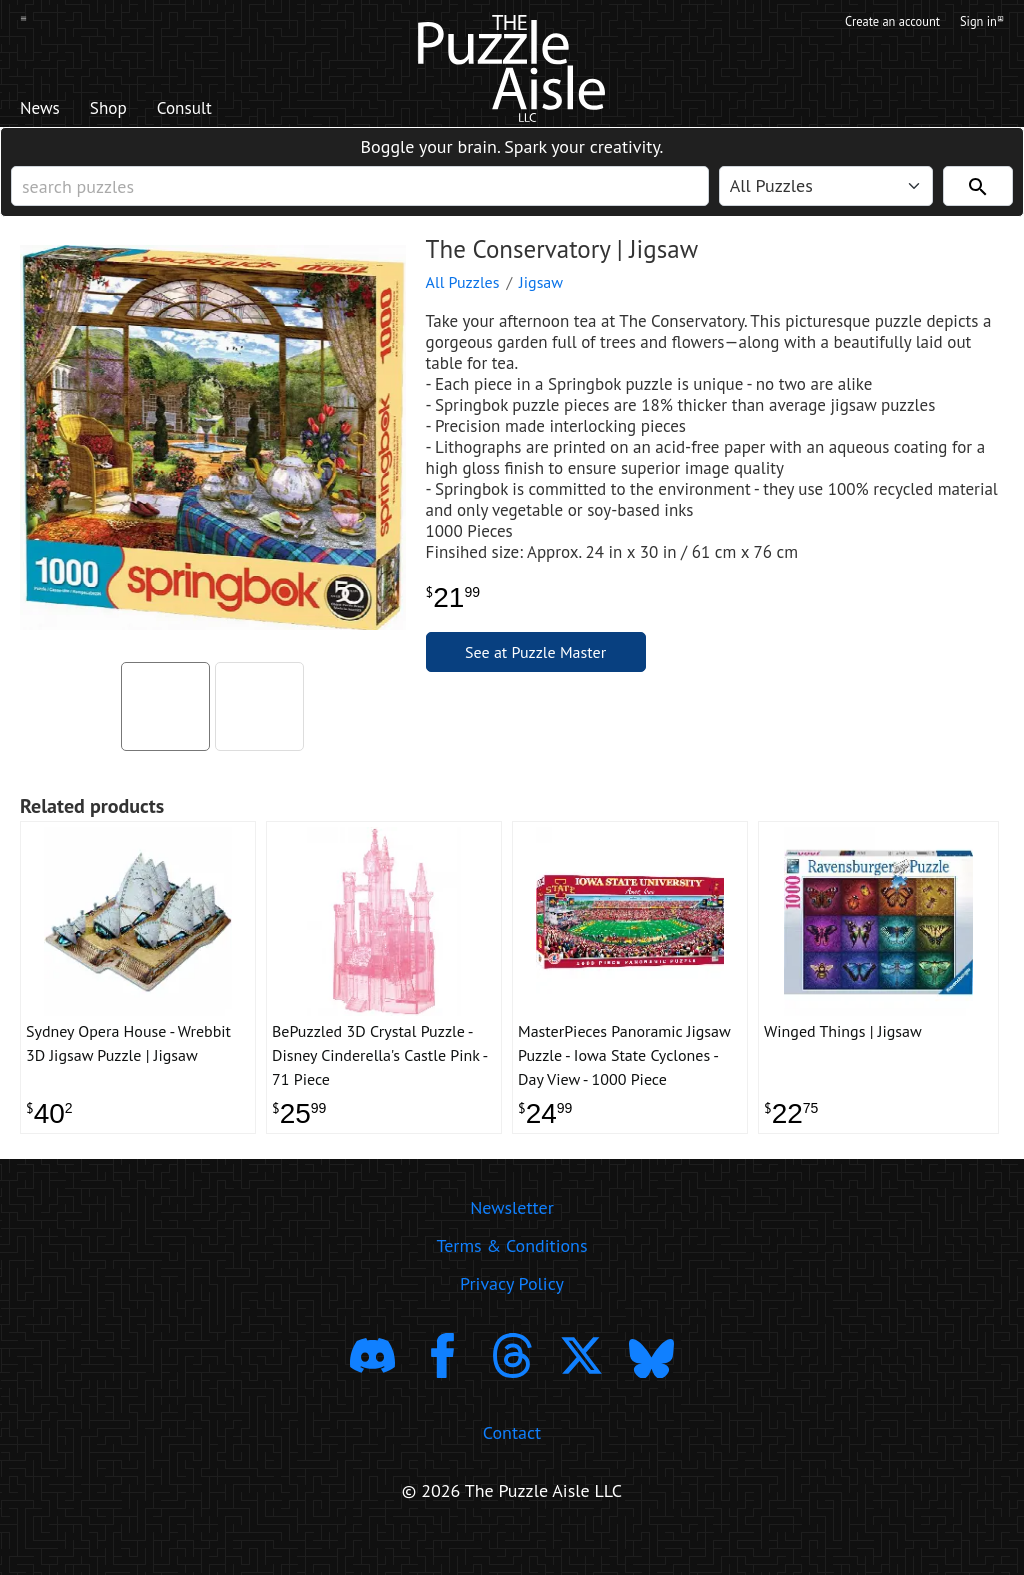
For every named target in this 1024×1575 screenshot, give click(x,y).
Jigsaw (541, 307)
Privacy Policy (512, 1319)
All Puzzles (463, 307)
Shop (124, 111)
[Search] (978, 201)
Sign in (980, 23)
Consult (214, 111)
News (45, 111)
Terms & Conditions (511, 1281)
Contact (512, 1467)
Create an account (876, 23)
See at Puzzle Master (535, 677)
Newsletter (512, 1243)
